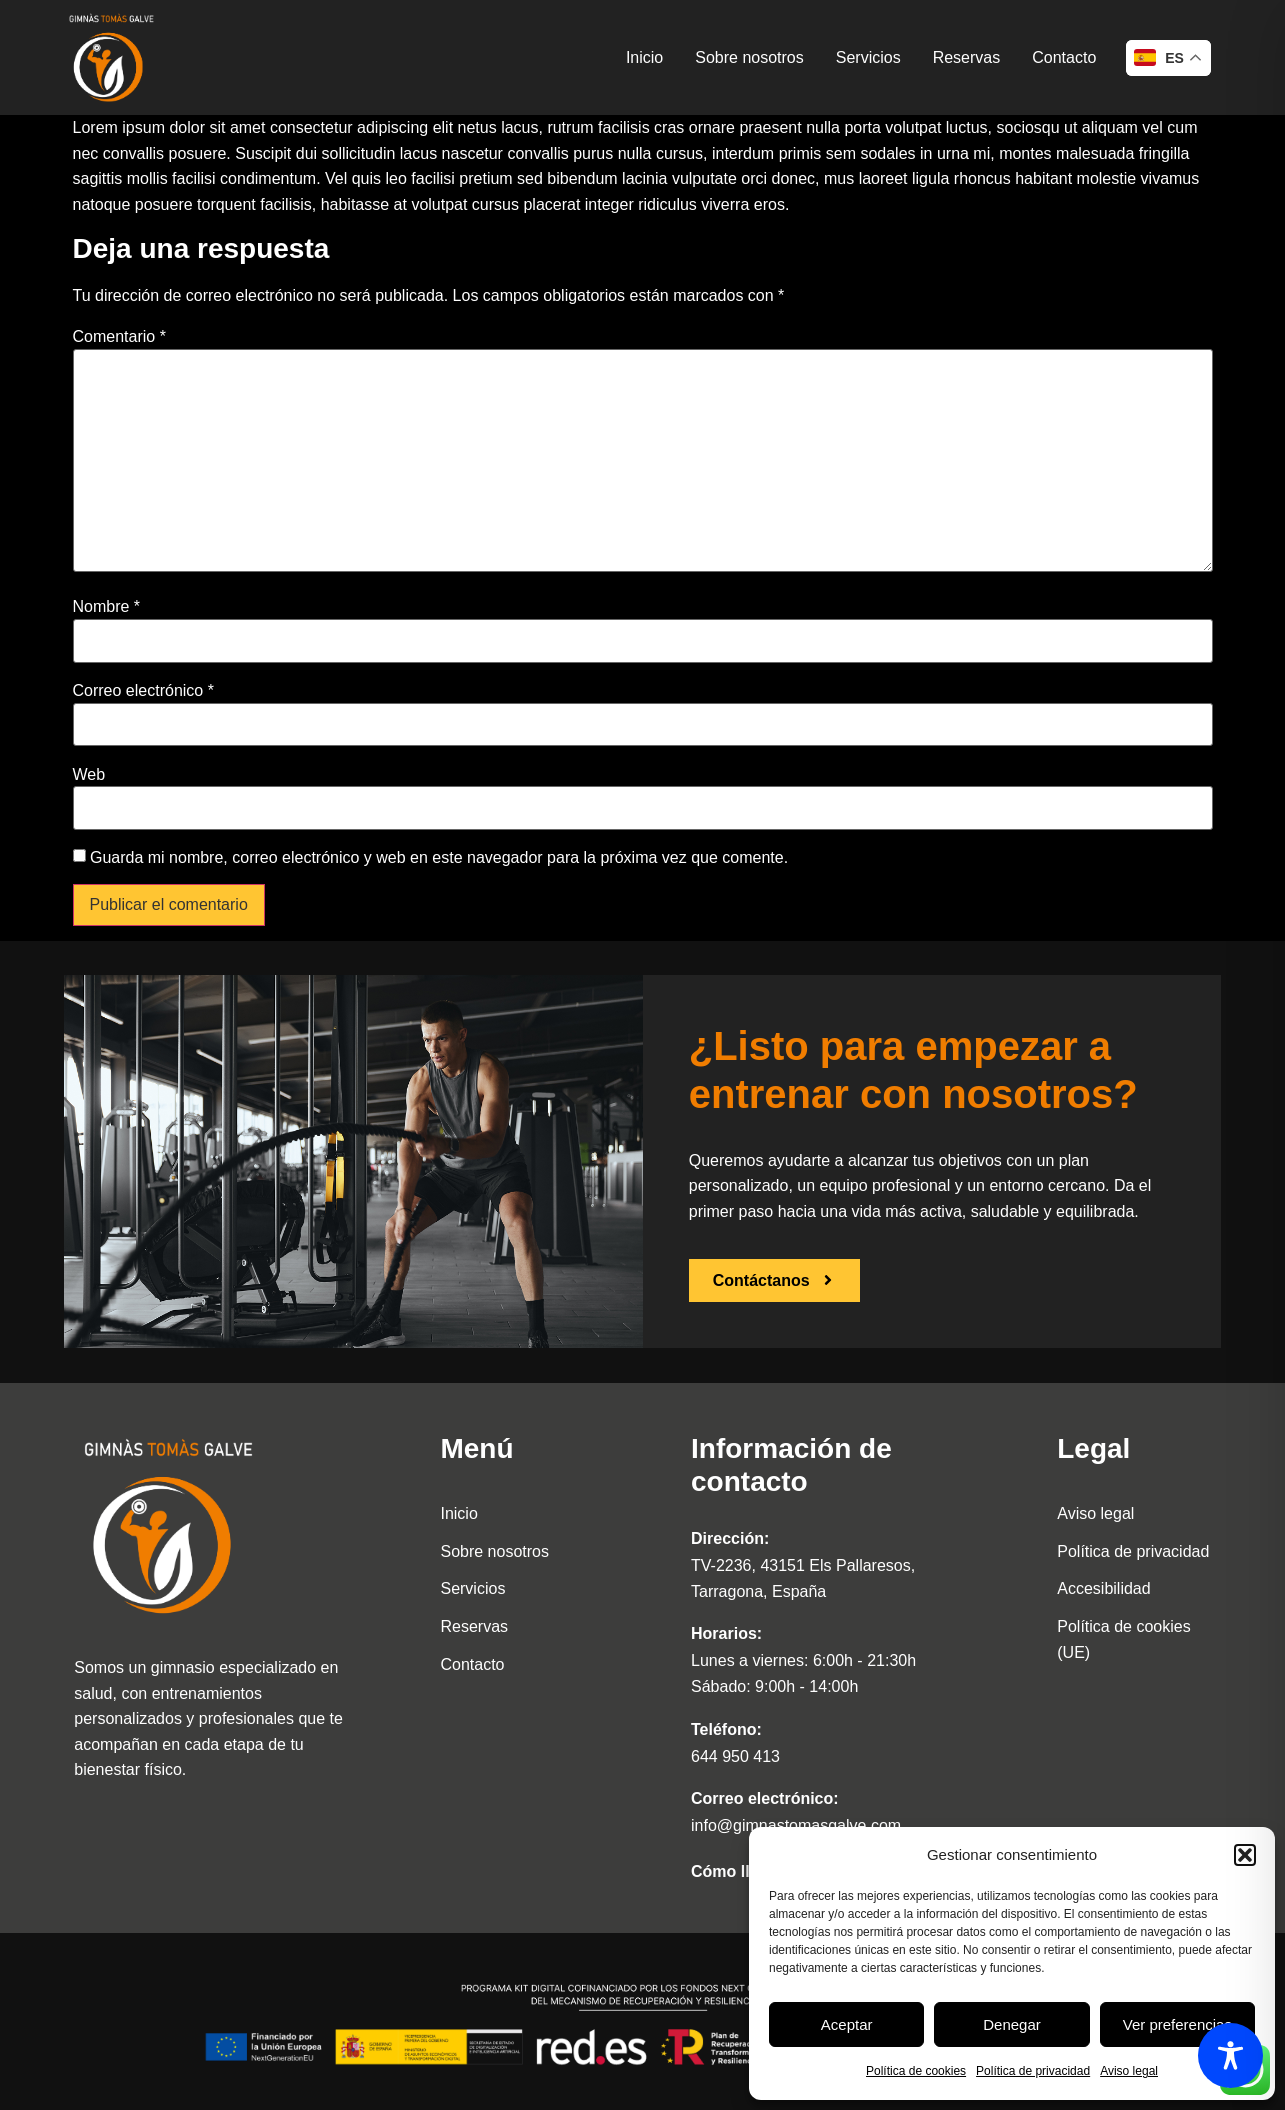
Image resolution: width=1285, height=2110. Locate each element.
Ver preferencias (1177, 2024)
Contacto (1064, 57)
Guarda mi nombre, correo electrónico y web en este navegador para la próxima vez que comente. (439, 858)
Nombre (107, 607)
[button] (1245, 1855)
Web (89, 775)
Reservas (967, 57)
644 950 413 (735, 1756)
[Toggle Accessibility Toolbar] (1230, 2055)
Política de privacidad (1033, 2071)
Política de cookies (916, 2071)
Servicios (868, 57)
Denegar (1012, 2024)
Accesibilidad (1103, 1588)
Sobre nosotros (749, 57)
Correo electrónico (143, 691)
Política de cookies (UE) (1123, 1639)
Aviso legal (1129, 2071)
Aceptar (847, 2024)
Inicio (644, 57)
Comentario (119, 337)
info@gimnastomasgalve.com (796, 1825)
